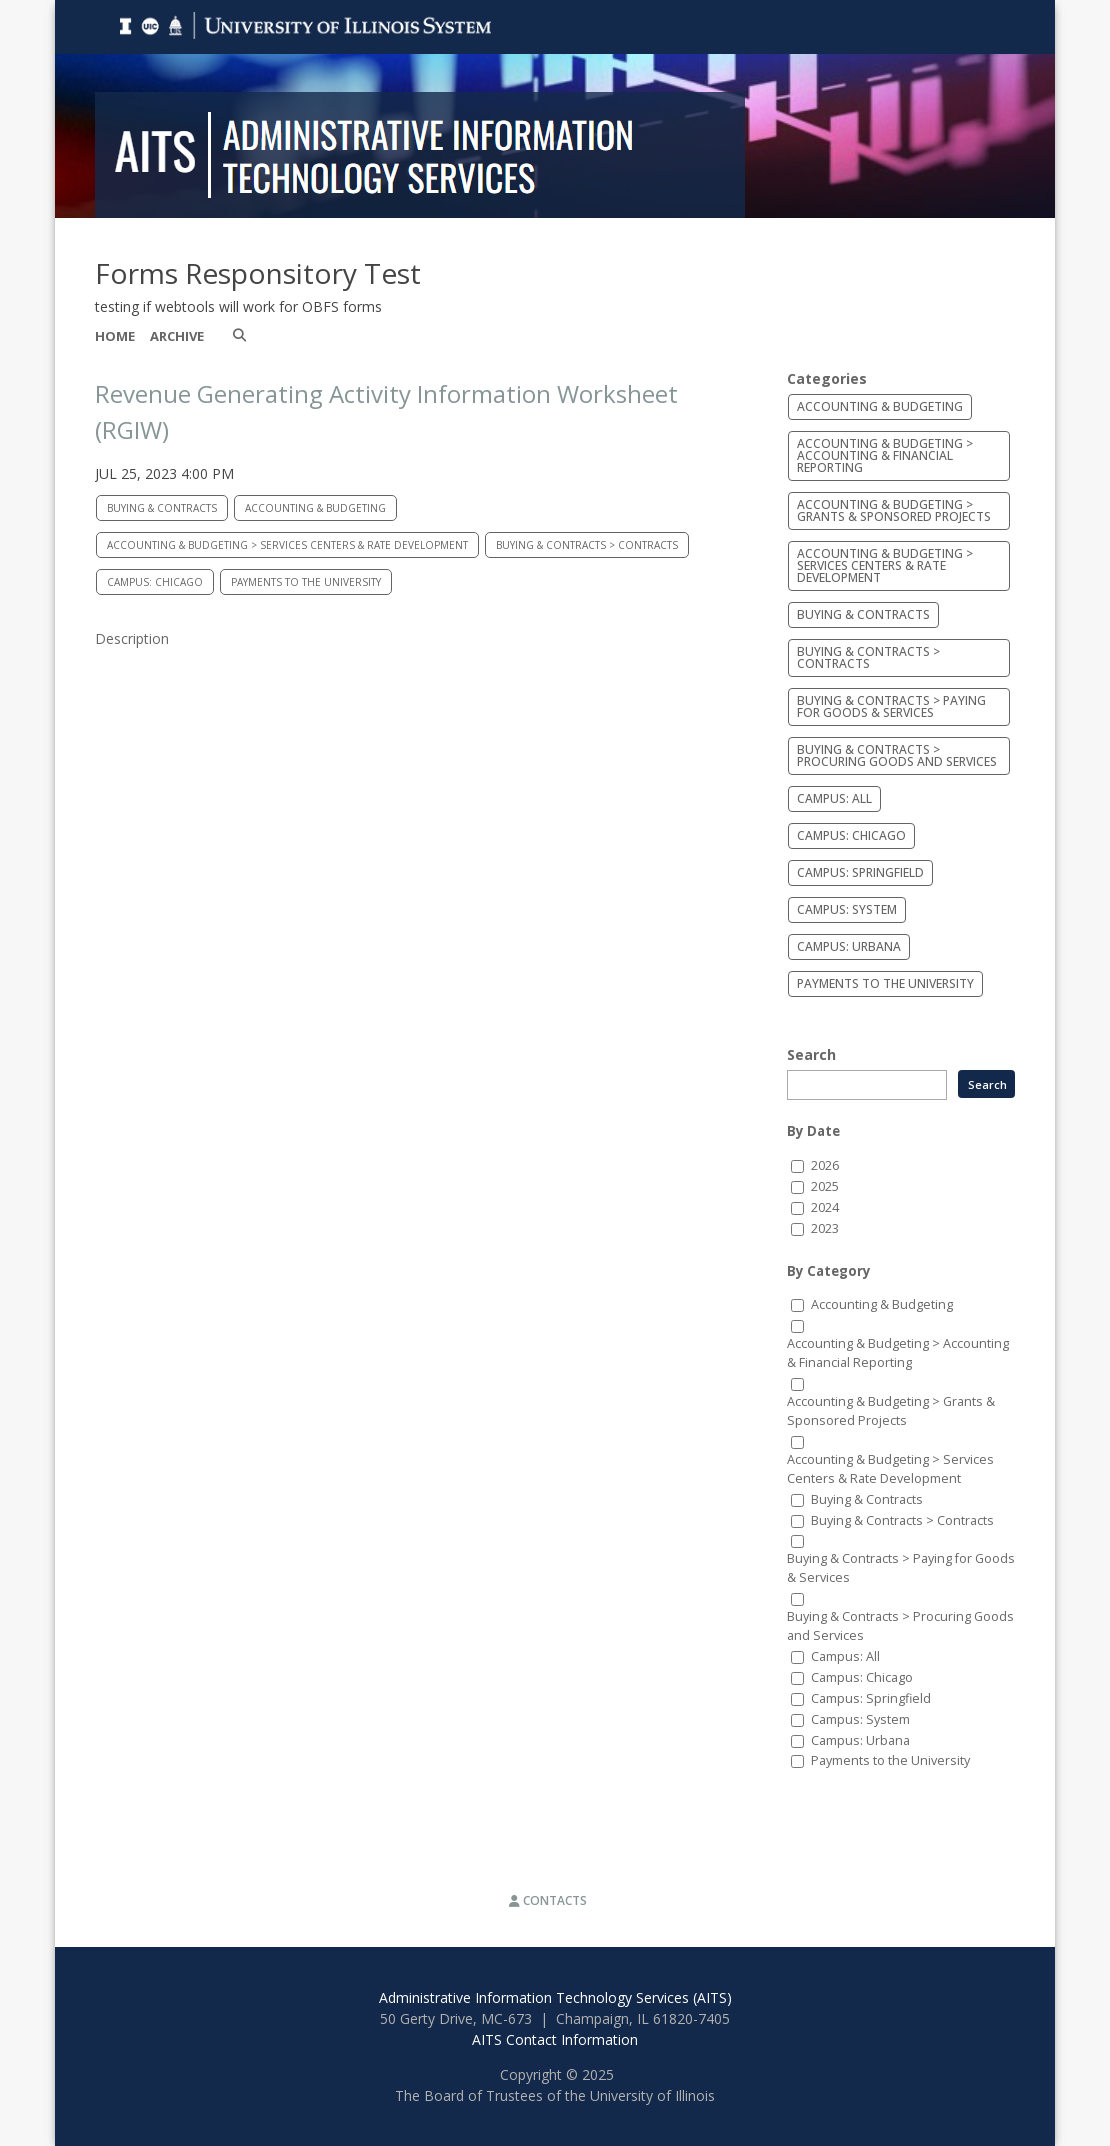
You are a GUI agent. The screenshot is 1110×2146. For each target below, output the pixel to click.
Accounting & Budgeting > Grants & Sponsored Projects (894, 510)
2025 (825, 1186)
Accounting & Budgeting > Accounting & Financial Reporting (885, 455)
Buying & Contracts (162, 508)
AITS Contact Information (555, 2039)
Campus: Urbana (849, 946)
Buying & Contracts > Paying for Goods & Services (891, 706)
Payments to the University (306, 582)
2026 (825, 1165)
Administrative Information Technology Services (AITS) (555, 1997)
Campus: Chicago (155, 582)
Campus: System (847, 909)
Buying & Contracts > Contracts (587, 545)
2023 (825, 1228)
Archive (177, 336)
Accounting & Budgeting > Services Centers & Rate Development (287, 545)
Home (115, 336)
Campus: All (834, 798)
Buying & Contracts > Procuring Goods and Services (897, 755)
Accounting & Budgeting (315, 508)
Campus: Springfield (860, 872)
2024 (825, 1207)
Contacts (548, 1900)
